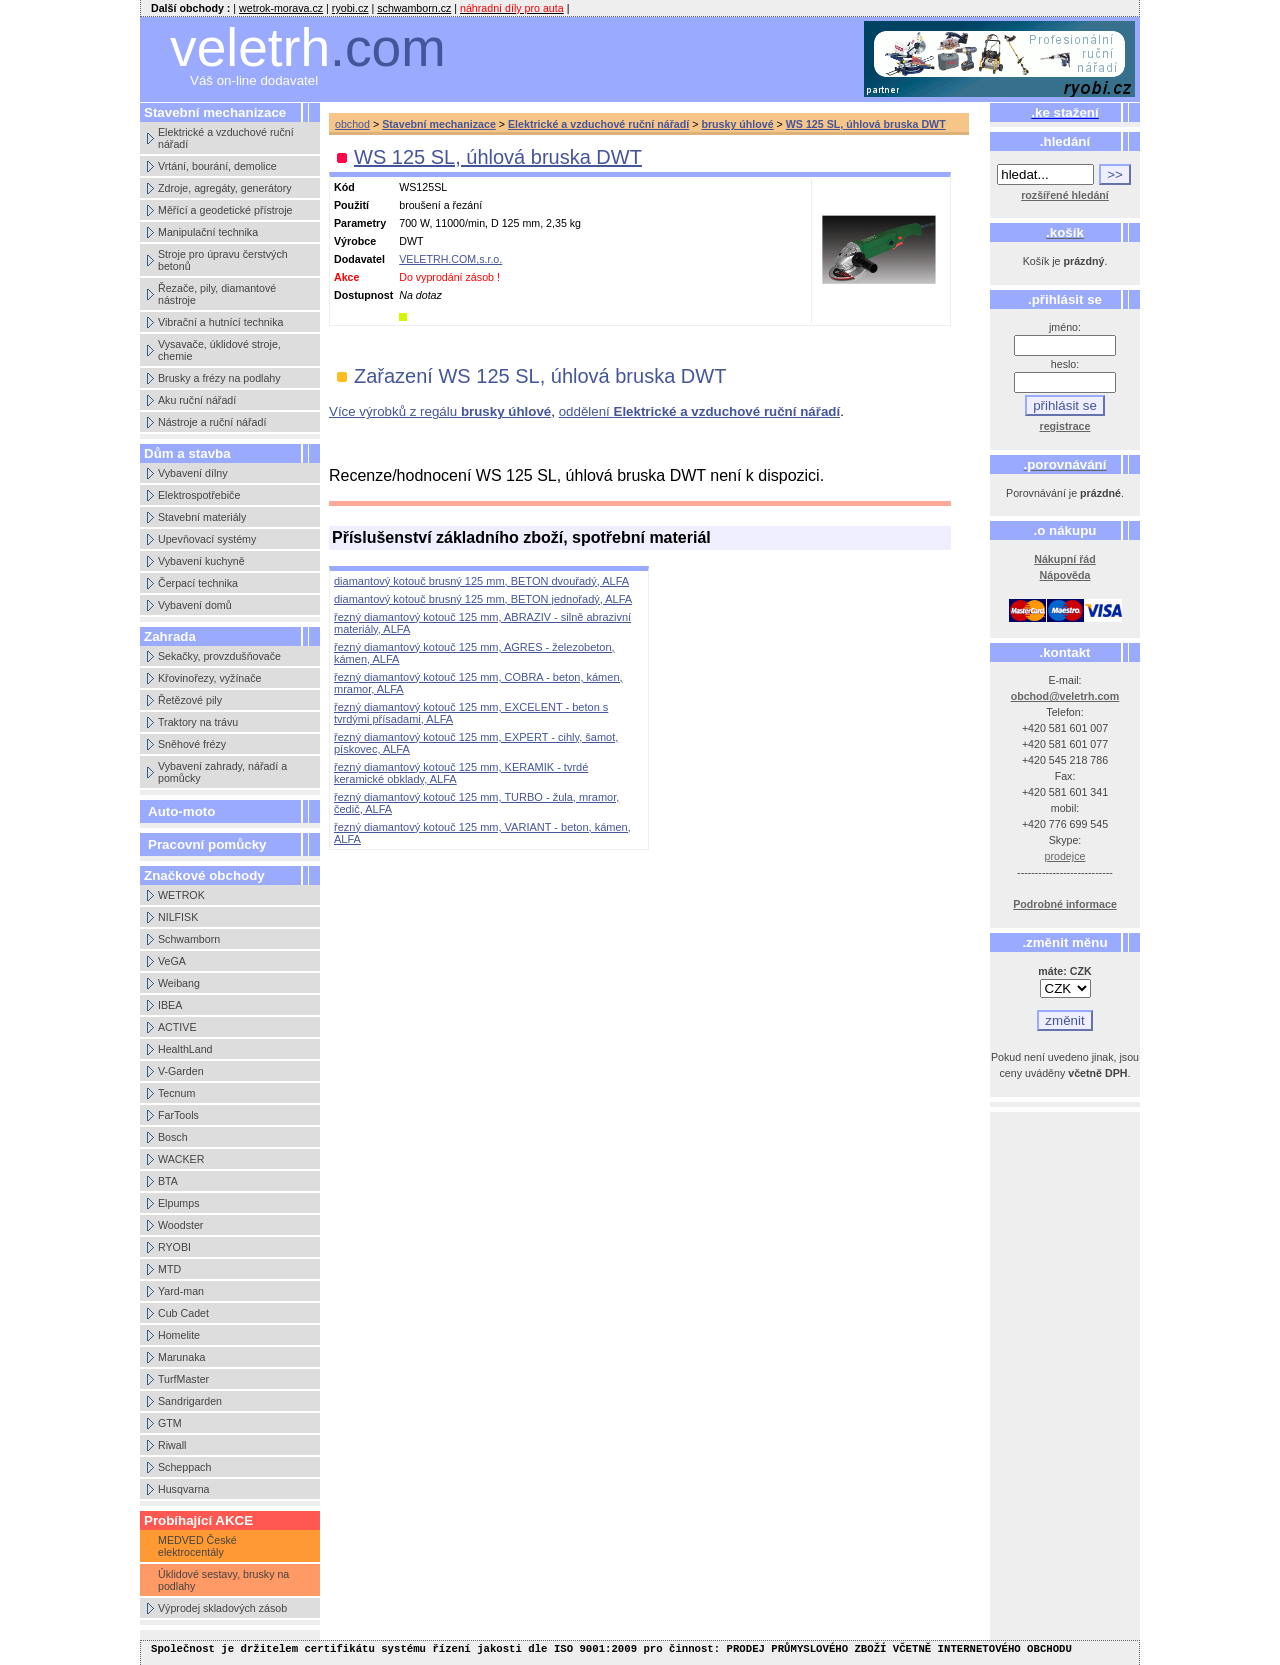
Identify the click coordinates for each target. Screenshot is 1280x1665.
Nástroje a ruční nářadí (212, 422)
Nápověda (1065, 575)
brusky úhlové (737, 124)
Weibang (179, 983)
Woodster (180, 1225)
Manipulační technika (208, 232)
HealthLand (185, 1049)
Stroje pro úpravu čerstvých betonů (223, 260)
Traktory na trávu (198, 722)
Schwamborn (189, 939)
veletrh (308, 47)
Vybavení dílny (193, 473)
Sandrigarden (190, 1401)
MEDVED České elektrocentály (197, 1546)
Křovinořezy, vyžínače (209, 678)
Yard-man (181, 1291)
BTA (168, 1181)
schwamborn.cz (414, 8)
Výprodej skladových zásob (222, 1608)
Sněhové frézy (192, 744)
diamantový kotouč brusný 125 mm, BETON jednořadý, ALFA (483, 599)
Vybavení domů (195, 605)
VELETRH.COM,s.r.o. (450, 259)
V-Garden (181, 1071)
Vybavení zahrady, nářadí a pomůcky (222, 772)
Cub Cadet (183, 1313)
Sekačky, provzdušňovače (219, 656)
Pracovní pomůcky (207, 844)
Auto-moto (181, 811)
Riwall (172, 1445)
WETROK (181, 895)
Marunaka (181, 1357)
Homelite (179, 1335)
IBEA (170, 1005)
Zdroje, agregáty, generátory (225, 188)
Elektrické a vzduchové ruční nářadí (226, 138)
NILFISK (178, 917)
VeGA (172, 961)
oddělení (700, 411)
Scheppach (184, 1467)
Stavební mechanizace (439, 124)
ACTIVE (177, 1027)
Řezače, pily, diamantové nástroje (217, 294)
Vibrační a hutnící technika (220, 322)
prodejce (1065, 856)
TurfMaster (183, 1379)
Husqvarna (184, 1489)
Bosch (173, 1137)
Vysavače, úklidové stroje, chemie (219, 350)
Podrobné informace (1065, 904)
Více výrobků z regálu (440, 411)
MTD (169, 1269)
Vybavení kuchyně (201, 561)
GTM (170, 1423)
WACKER (181, 1159)
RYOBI (174, 1247)
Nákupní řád (1065, 559)
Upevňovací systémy (207, 539)
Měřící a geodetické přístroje (225, 210)
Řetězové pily (190, 700)
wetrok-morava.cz (281, 8)
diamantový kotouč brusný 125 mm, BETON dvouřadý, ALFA (481, 581)
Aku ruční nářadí (197, 400)
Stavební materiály (202, 517)
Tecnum (176, 1093)
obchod (352, 124)
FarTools (178, 1115)
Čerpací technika (198, 583)
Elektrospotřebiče (199, 495)
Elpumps (178, 1203)
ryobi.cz (350, 8)
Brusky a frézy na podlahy (219, 378)
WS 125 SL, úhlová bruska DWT (866, 124)
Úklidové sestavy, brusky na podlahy (223, 1580)
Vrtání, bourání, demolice (217, 166)
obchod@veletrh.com (1065, 696)
